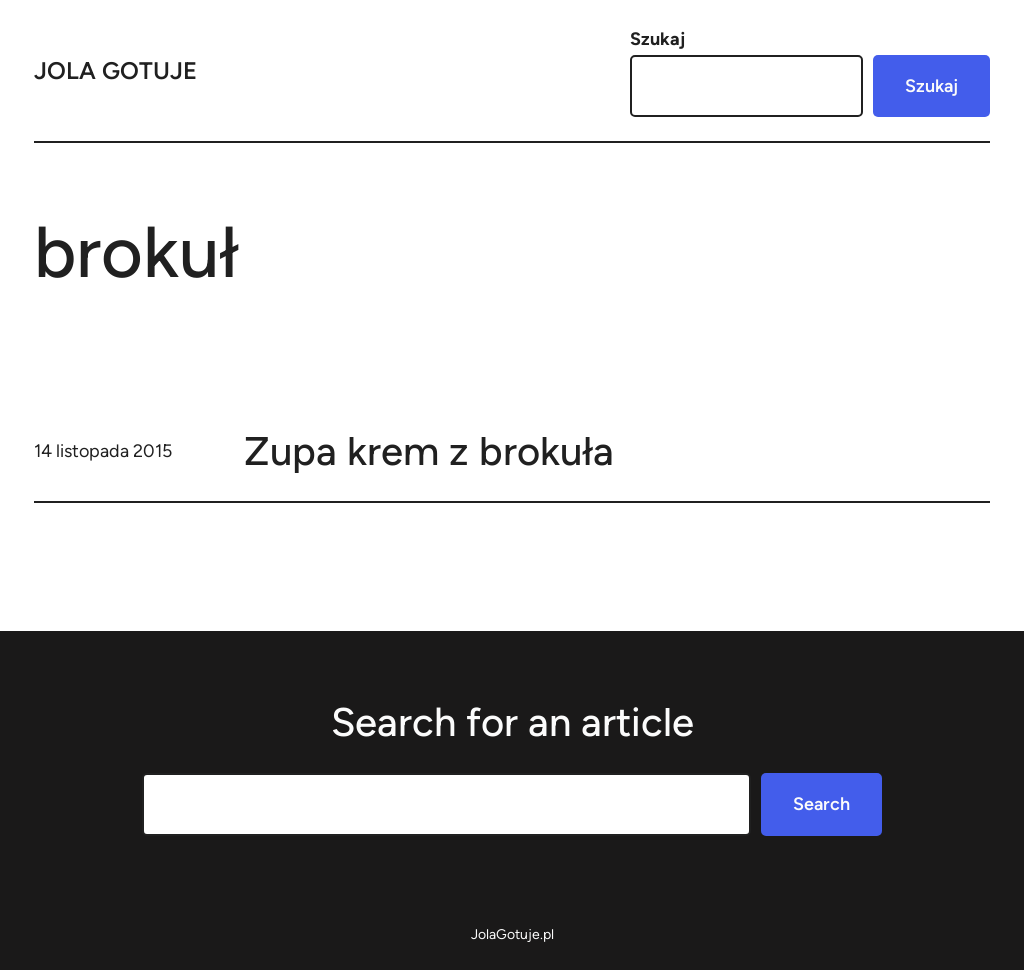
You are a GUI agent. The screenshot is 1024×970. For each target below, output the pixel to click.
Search (821, 804)
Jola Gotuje (115, 70)
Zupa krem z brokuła (429, 451)
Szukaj (657, 39)
